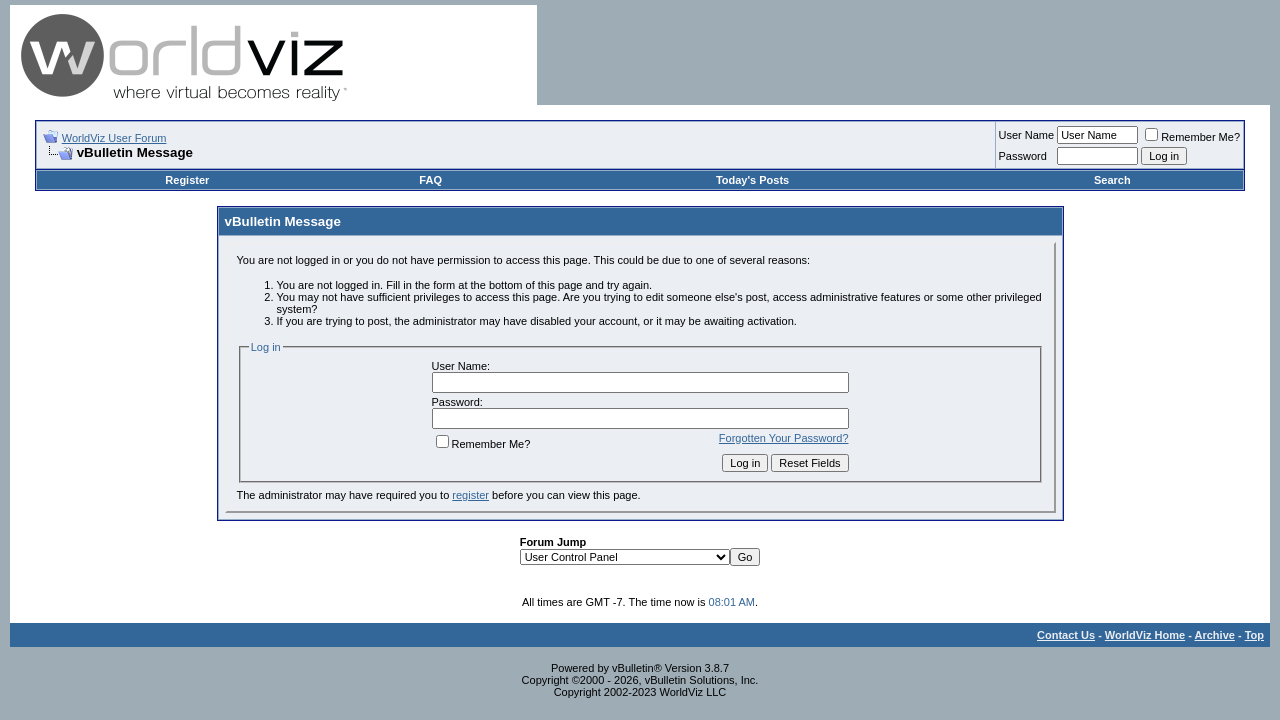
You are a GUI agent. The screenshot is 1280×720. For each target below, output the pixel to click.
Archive (1215, 635)
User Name (1027, 135)
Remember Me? (1192, 137)
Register (187, 180)
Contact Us (1066, 635)
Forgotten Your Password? (784, 438)
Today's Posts (752, 180)
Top (1254, 635)
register (470, 495)
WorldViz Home (1145, 635)
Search (1112, 180)
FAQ (430, 180)
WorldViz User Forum (114, 138)
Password (1023, 156)
